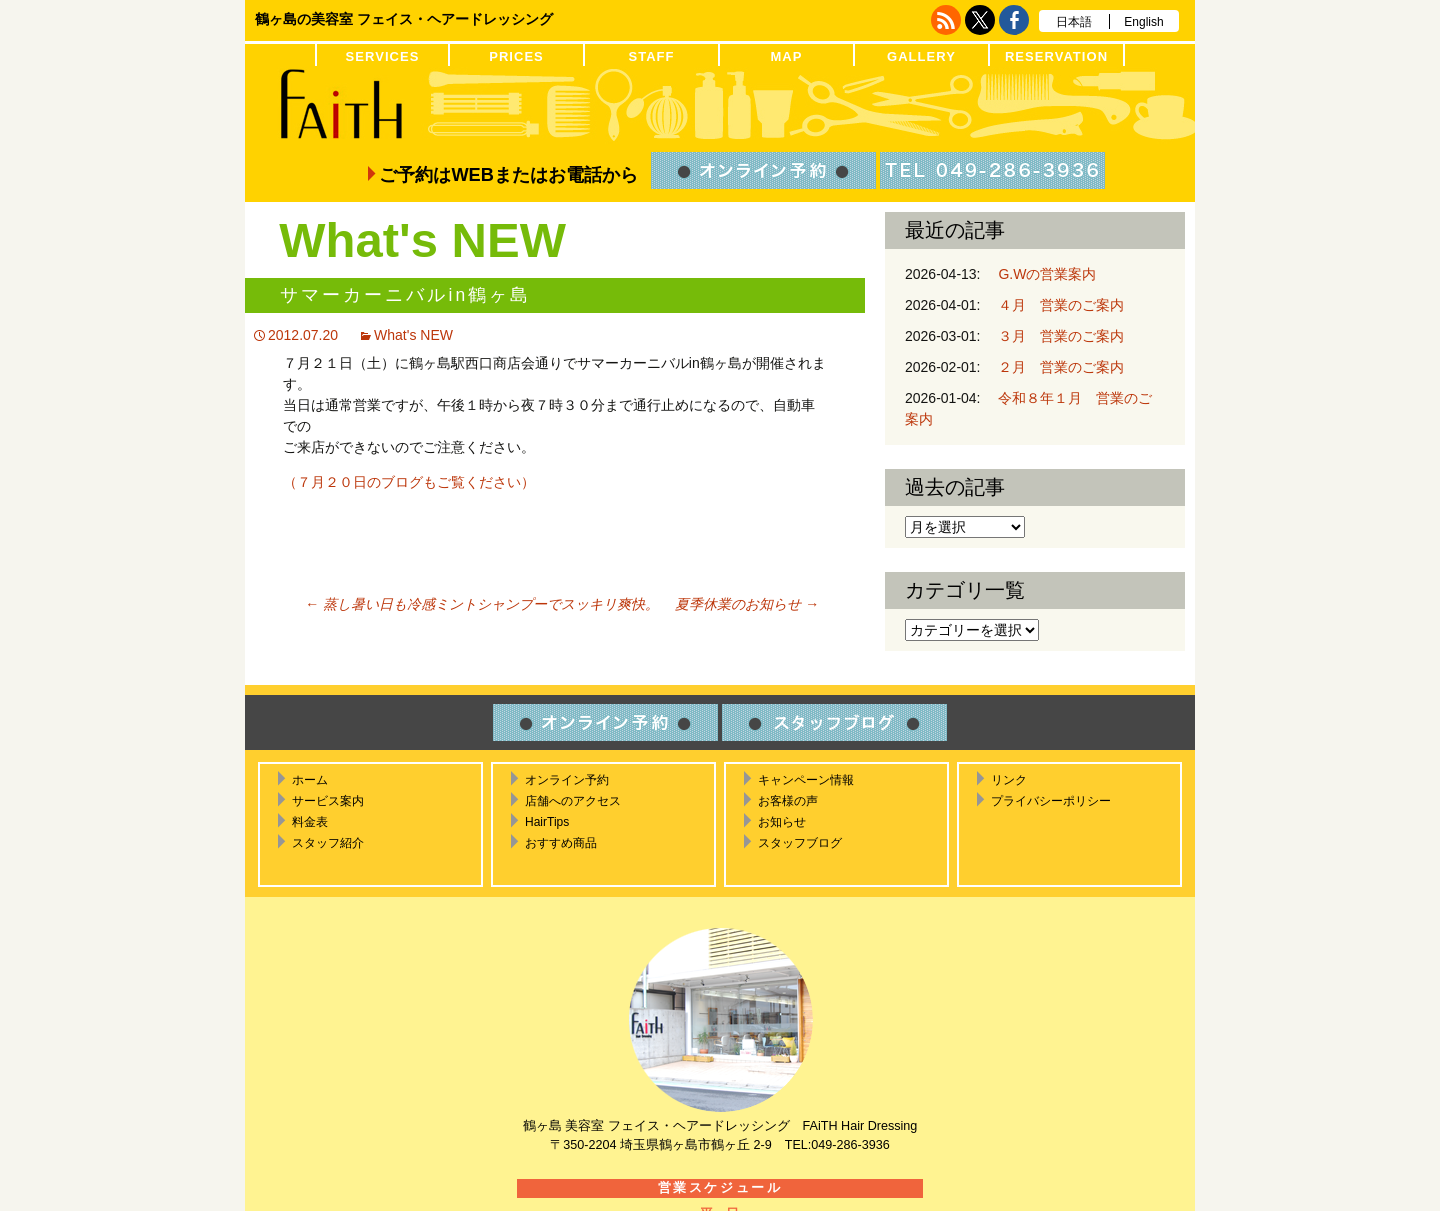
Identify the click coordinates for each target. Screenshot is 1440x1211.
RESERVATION (1056, 56)
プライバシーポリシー (1051, 801)
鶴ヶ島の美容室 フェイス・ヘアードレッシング (404, 19)
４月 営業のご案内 (1054, 305)
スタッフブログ (800, 843)
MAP (786, 56)
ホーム (310, 780)
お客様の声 (788, 801)
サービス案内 (328, 801)
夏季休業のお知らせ (747, 604)
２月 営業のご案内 (1054, 367)
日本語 (1074, 22)
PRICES (516, 56)
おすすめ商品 (561, 843)
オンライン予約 (567, 780)
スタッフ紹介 (328, 843)
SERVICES (383, 56)
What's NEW (413, 335)
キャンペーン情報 (806, 780)
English (1143, 22)
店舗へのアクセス (573, 801)
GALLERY (921, 56)
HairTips (547, 822)
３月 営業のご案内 (1054, 336)
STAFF (651, 56)
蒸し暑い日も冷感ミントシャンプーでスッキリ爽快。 (482, 604)
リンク (1009, 780)
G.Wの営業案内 (1040, 274)
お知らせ (782, 822)
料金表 (310, 822)
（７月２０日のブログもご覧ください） (409, 482)
